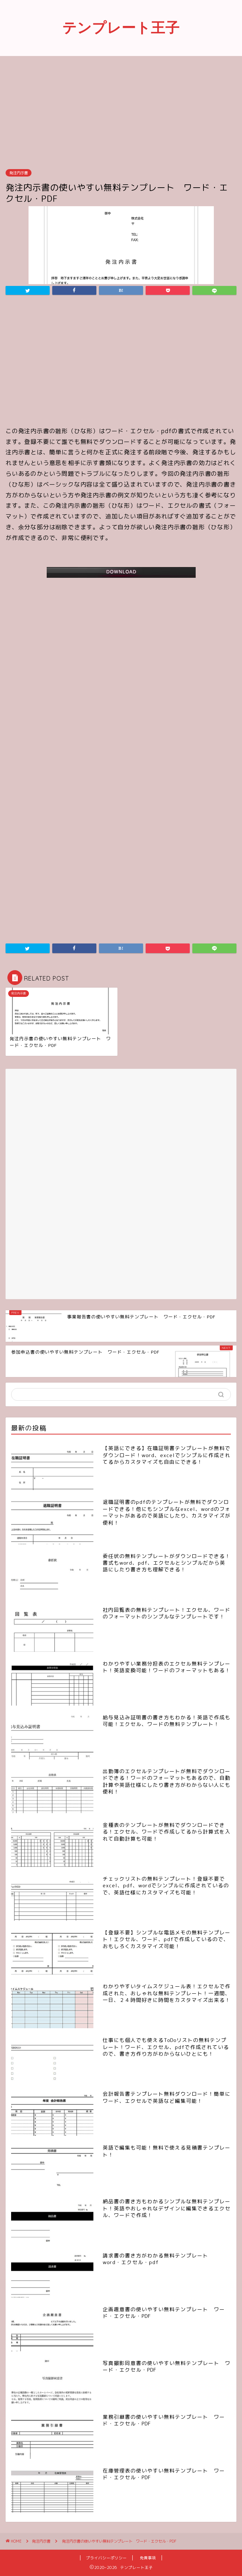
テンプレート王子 (121, 27)
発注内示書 (18, 172)
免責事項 (148, 2557)
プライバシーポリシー (106, 2557)
